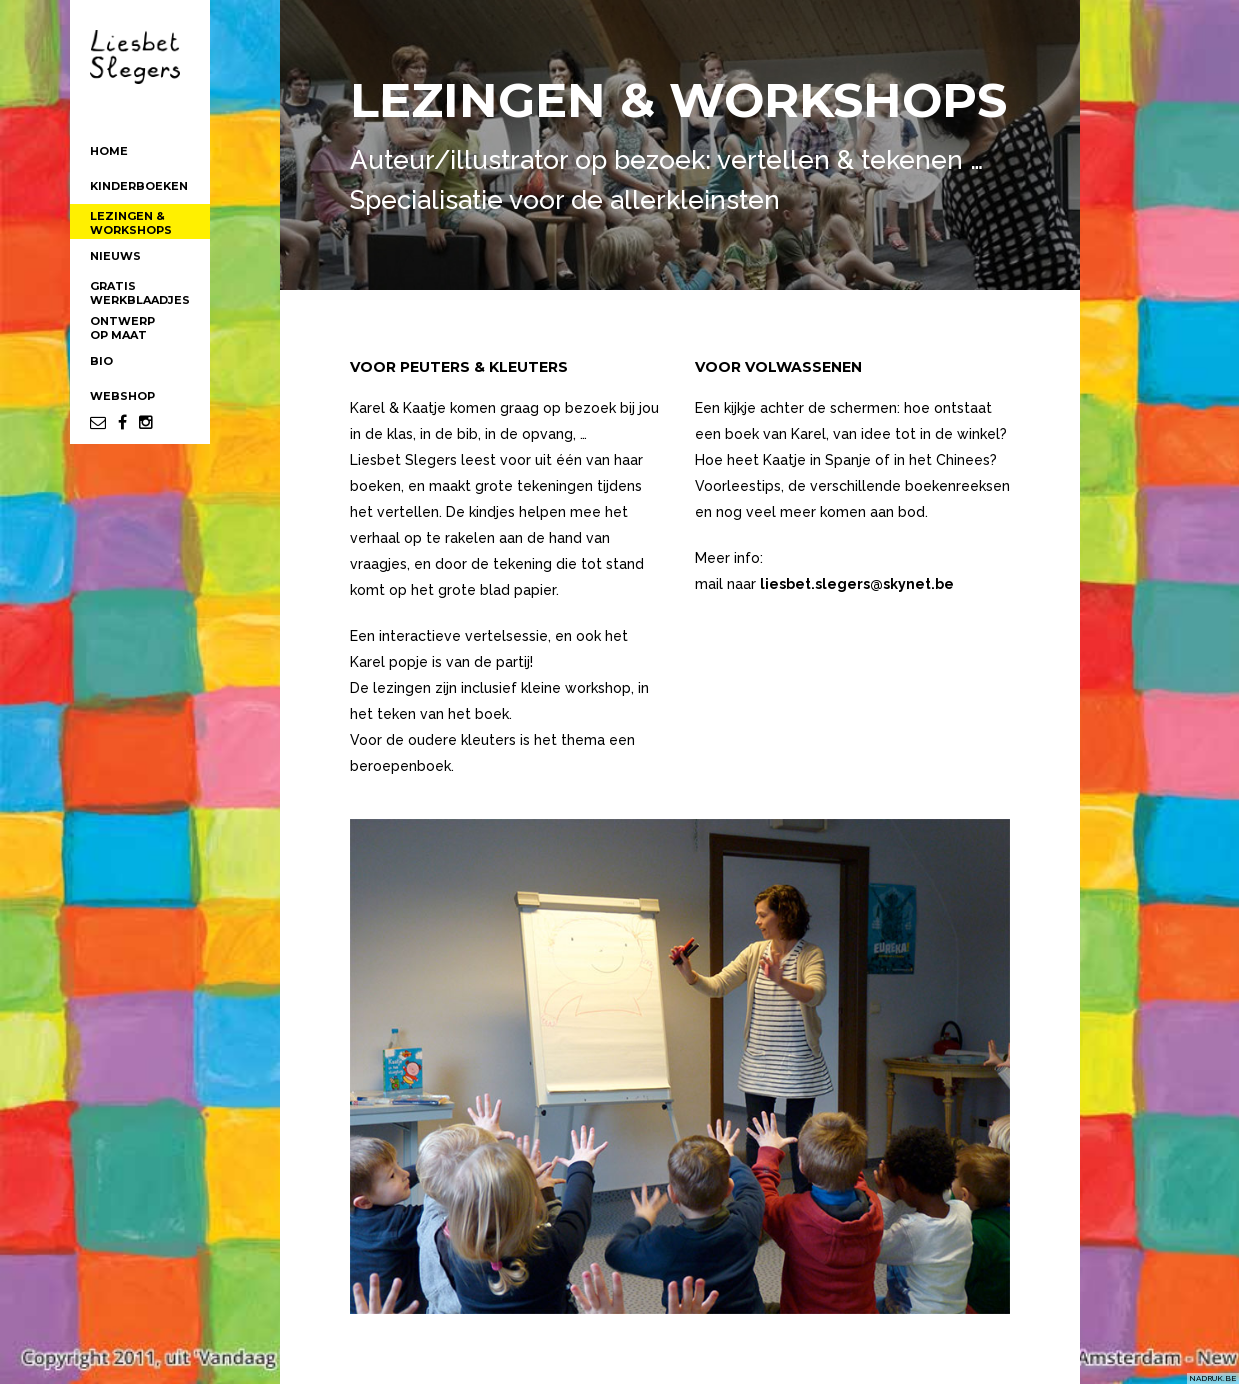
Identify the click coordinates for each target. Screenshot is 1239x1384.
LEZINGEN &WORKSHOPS (131, 223)
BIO (101, 361)
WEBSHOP (122, 396)
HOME (109, 151)
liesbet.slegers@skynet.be (857, 584)
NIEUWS (115, 256)
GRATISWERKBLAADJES (140, 293)
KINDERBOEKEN (139, 186)
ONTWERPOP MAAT (122, 328)
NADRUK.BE (1212, 1378)
